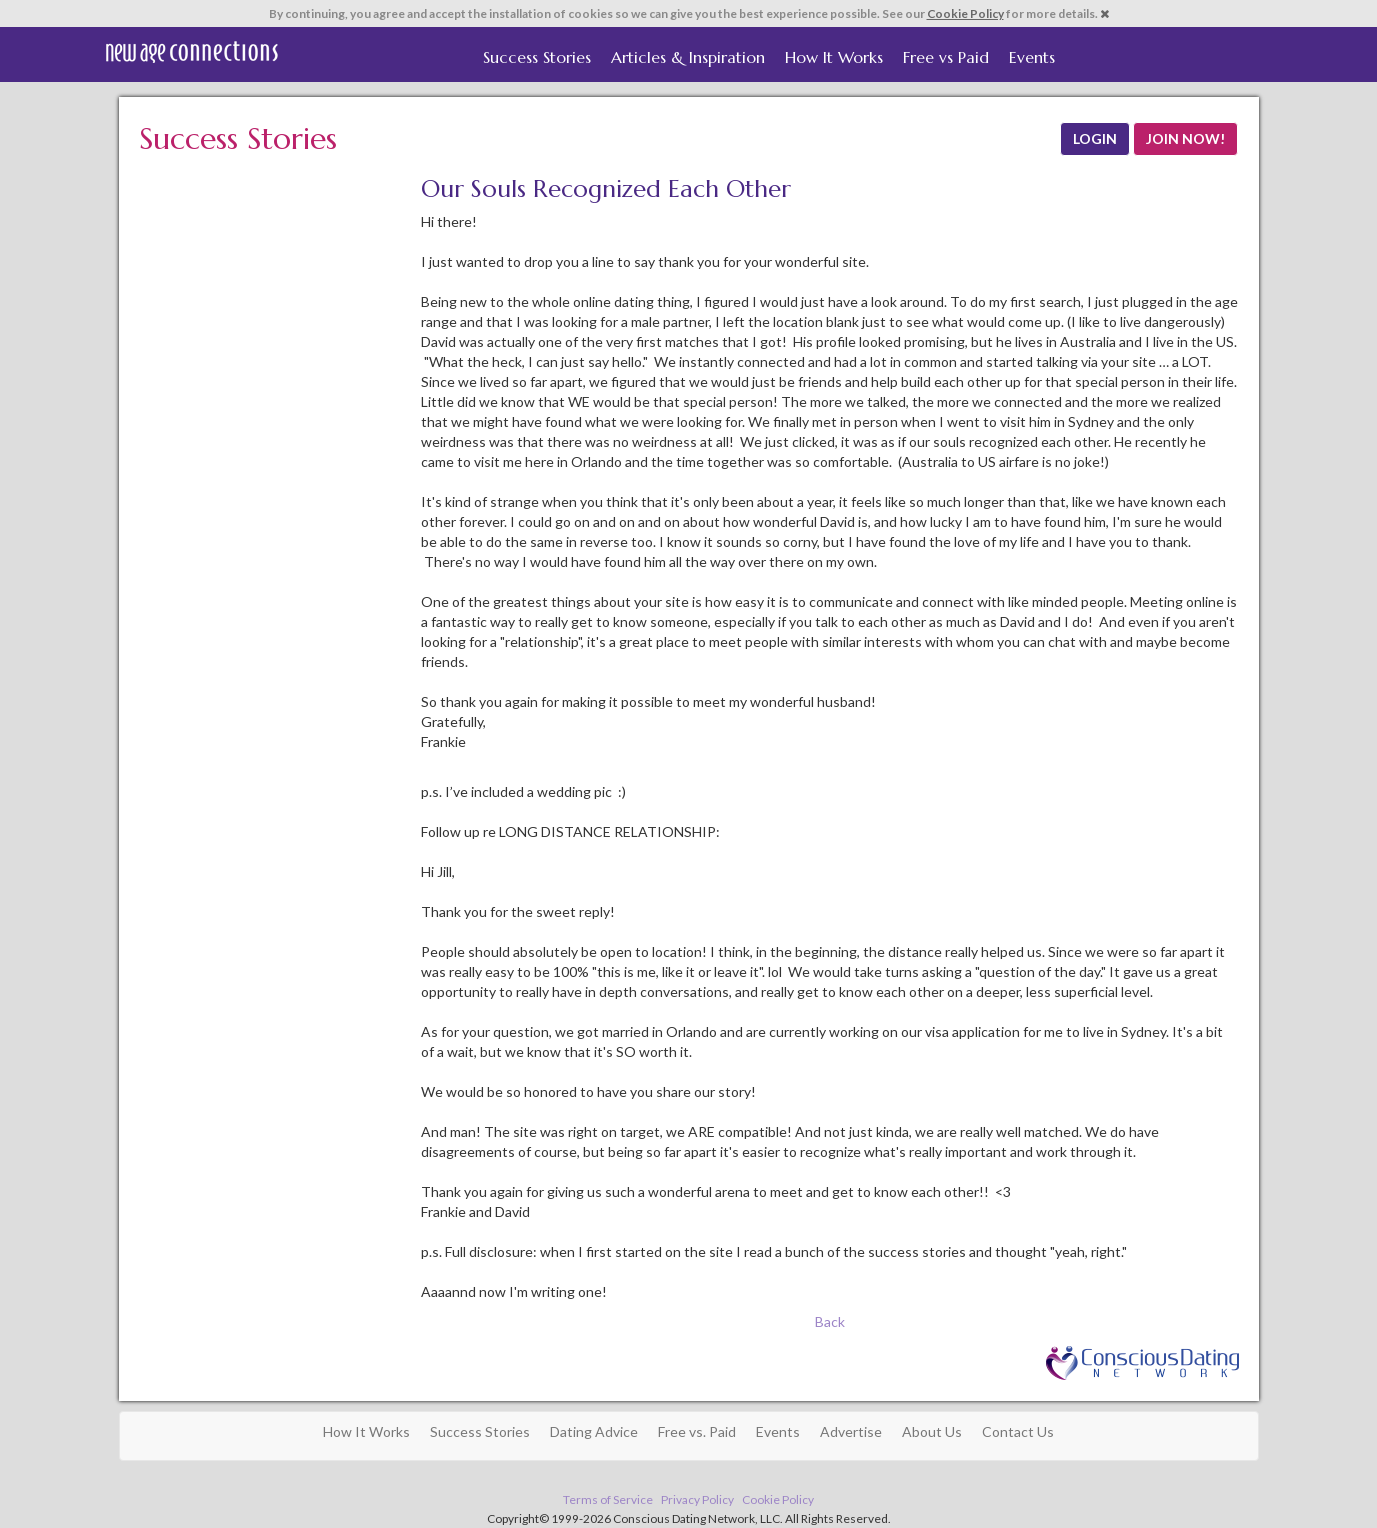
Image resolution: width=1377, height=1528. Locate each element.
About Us (932, 1431)
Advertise (851, 1431)
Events (1032, 57)
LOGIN (1095, 138)
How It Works (834, 57)
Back (830, 1321)
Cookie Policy (965, 13)
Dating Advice (594, 1431)
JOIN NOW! (1185, 138)
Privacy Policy (697, 1499)
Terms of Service (608, 1499)
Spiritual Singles (191, 52)
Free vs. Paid (697, 1431)
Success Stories (537, 57)
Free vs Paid (946, 57)
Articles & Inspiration (688, 57)
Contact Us (1018, 1431)
